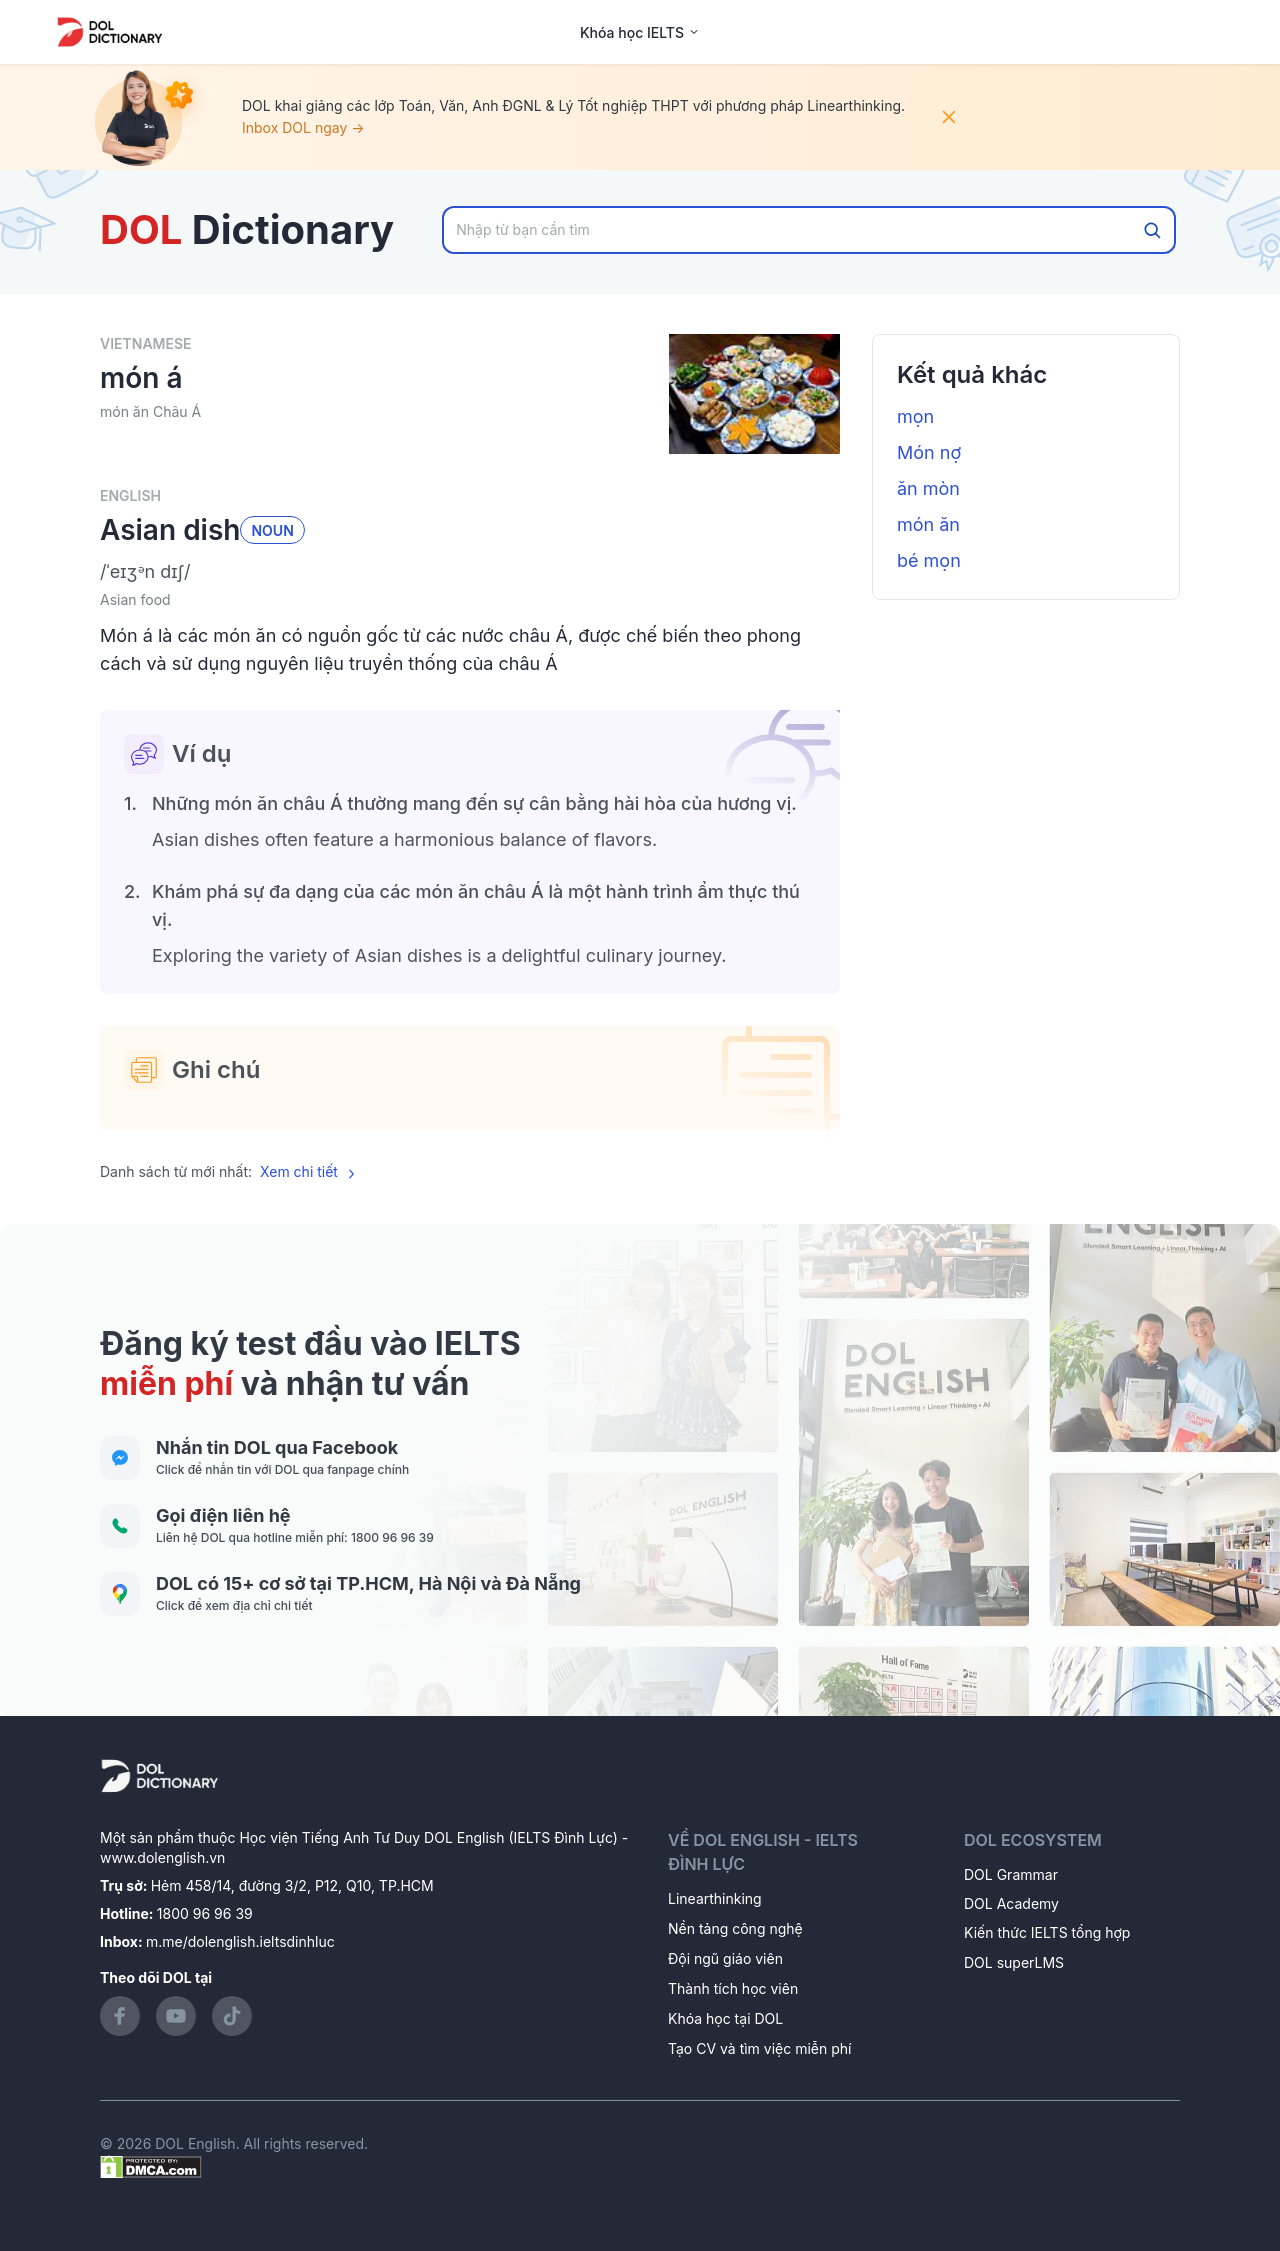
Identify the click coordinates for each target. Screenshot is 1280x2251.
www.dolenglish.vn (162, 1857)
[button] (470, 572)
